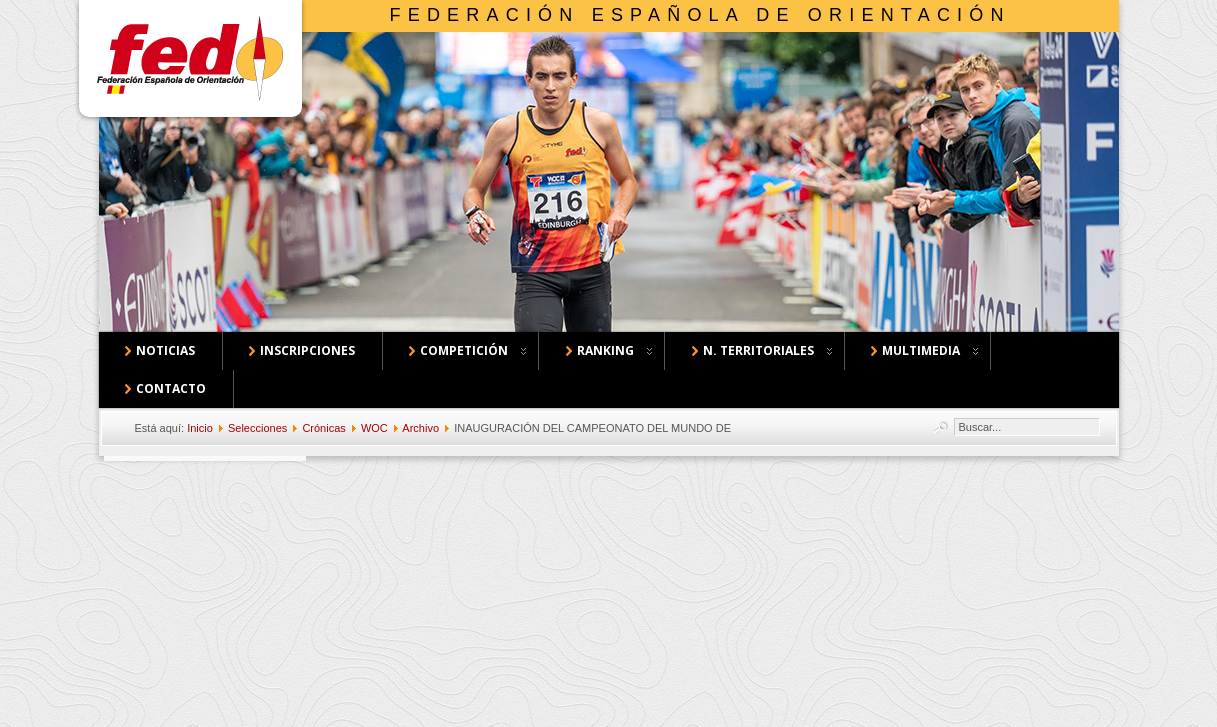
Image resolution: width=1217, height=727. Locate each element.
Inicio (200, 428)
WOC (374, 428)
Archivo (420, 428)
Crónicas (323, 428)
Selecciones (257, 428)
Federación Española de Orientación (700, 15)
